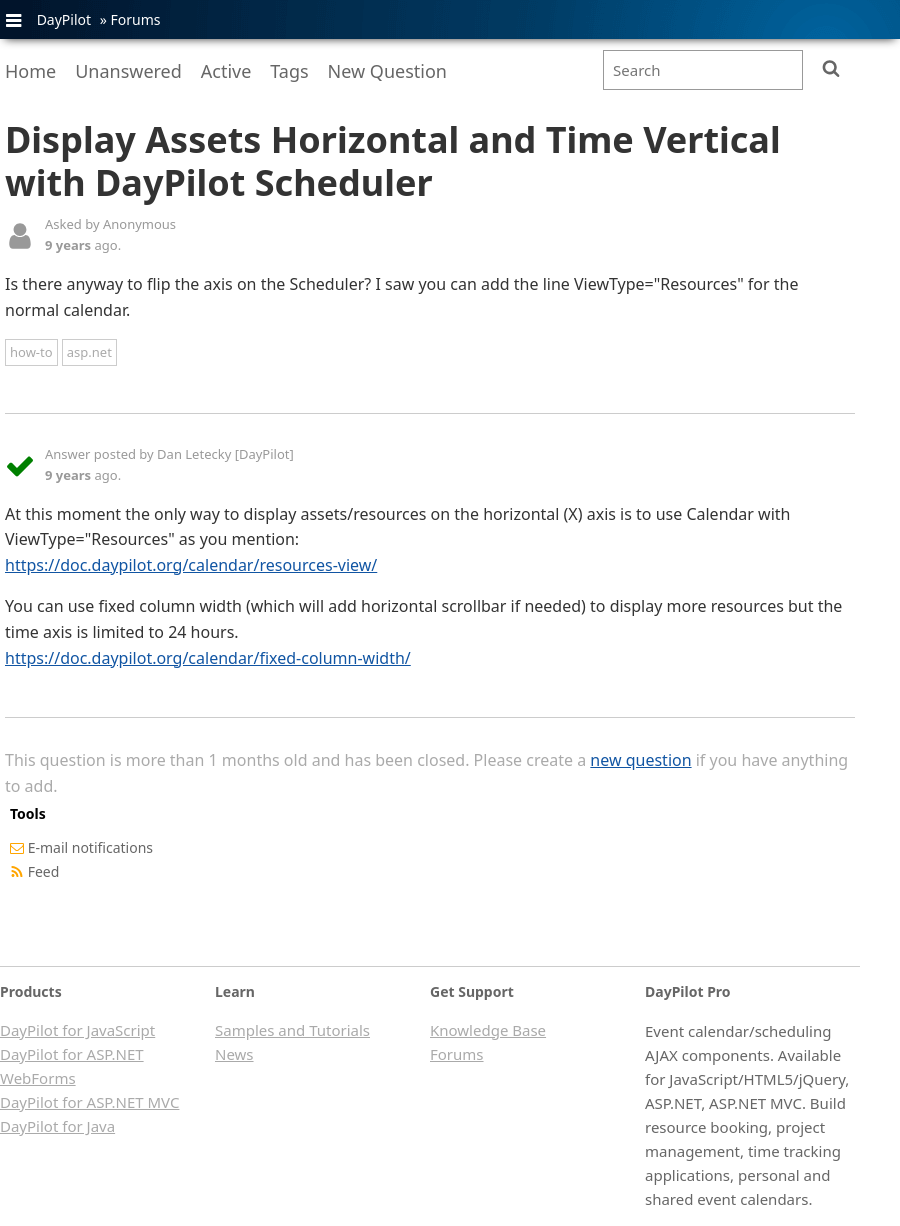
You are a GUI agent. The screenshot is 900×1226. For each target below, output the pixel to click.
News (234, 1054)
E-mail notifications (90, 847)
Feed (44, 871)
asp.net (89, 352)
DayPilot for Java (57, 1126)
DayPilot (64, 19)
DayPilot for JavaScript (77, 1030)
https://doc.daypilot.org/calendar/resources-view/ (191, 565)
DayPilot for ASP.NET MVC (89, 1102)
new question (640, 760)
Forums (135, 19)
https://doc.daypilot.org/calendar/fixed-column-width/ (208, 658)
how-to (31, 352)
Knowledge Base (488, 1030)
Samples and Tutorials (292, 1030)
